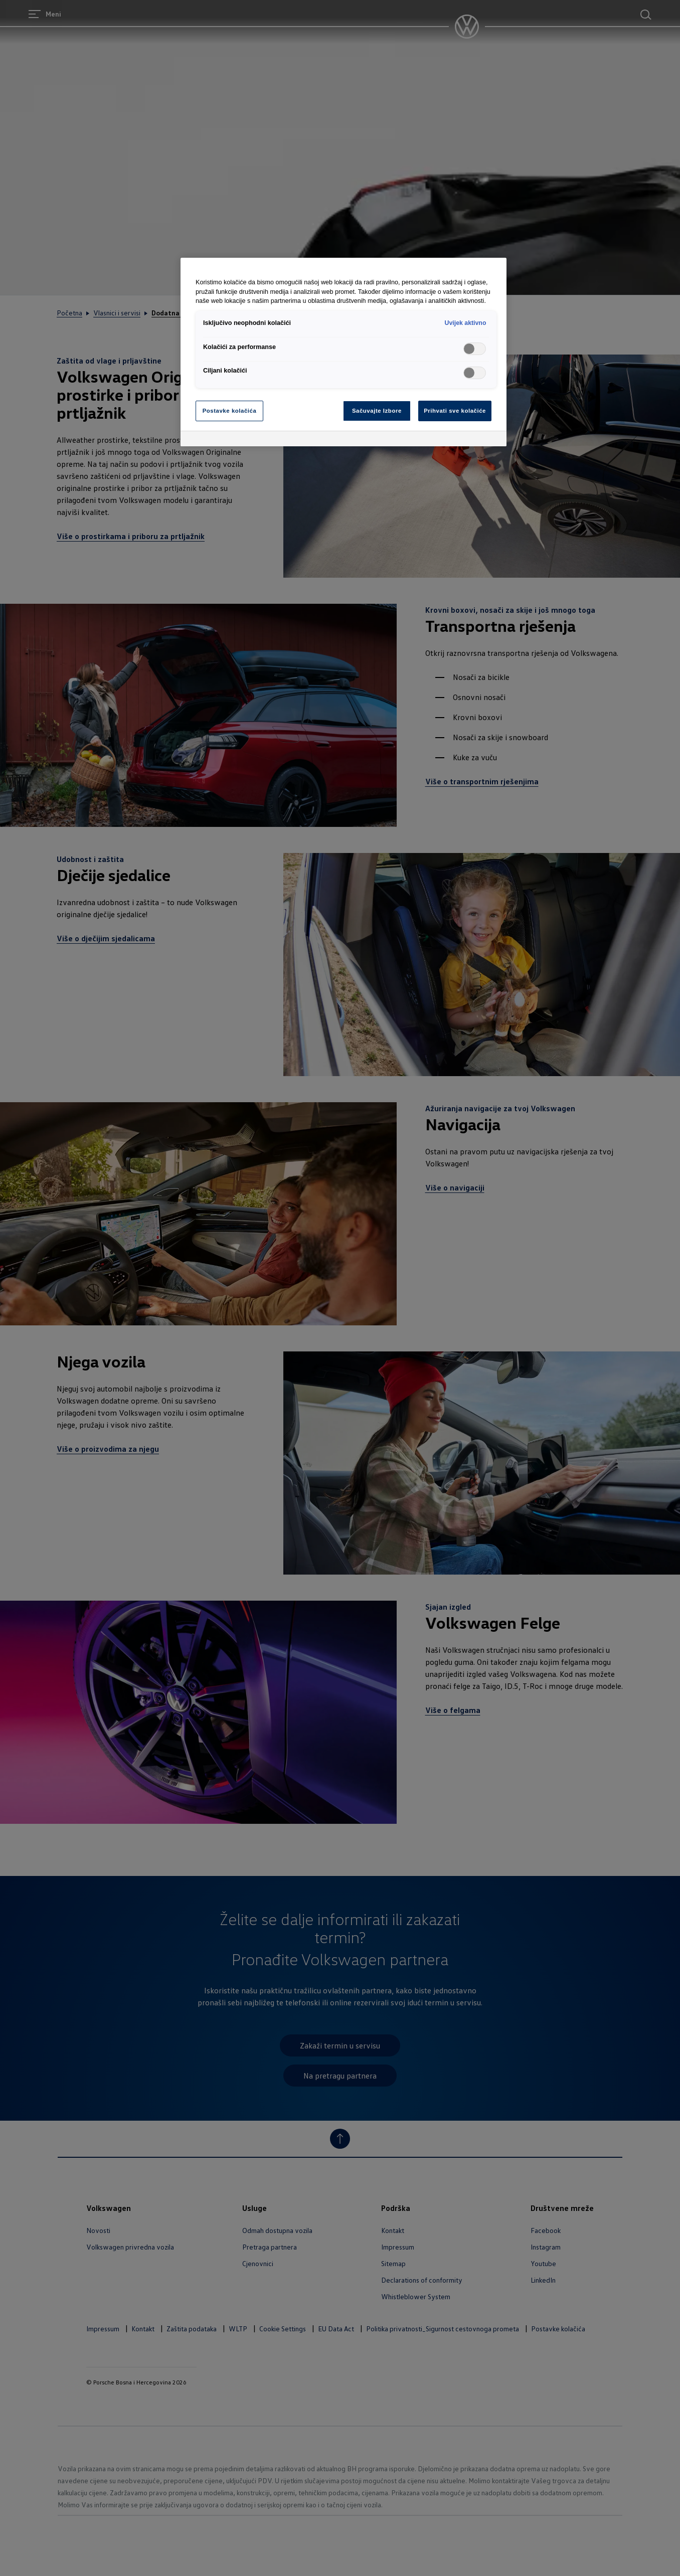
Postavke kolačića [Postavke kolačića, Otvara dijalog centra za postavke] (230, 411)
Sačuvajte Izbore (377, 411)
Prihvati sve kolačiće (455, 411)
